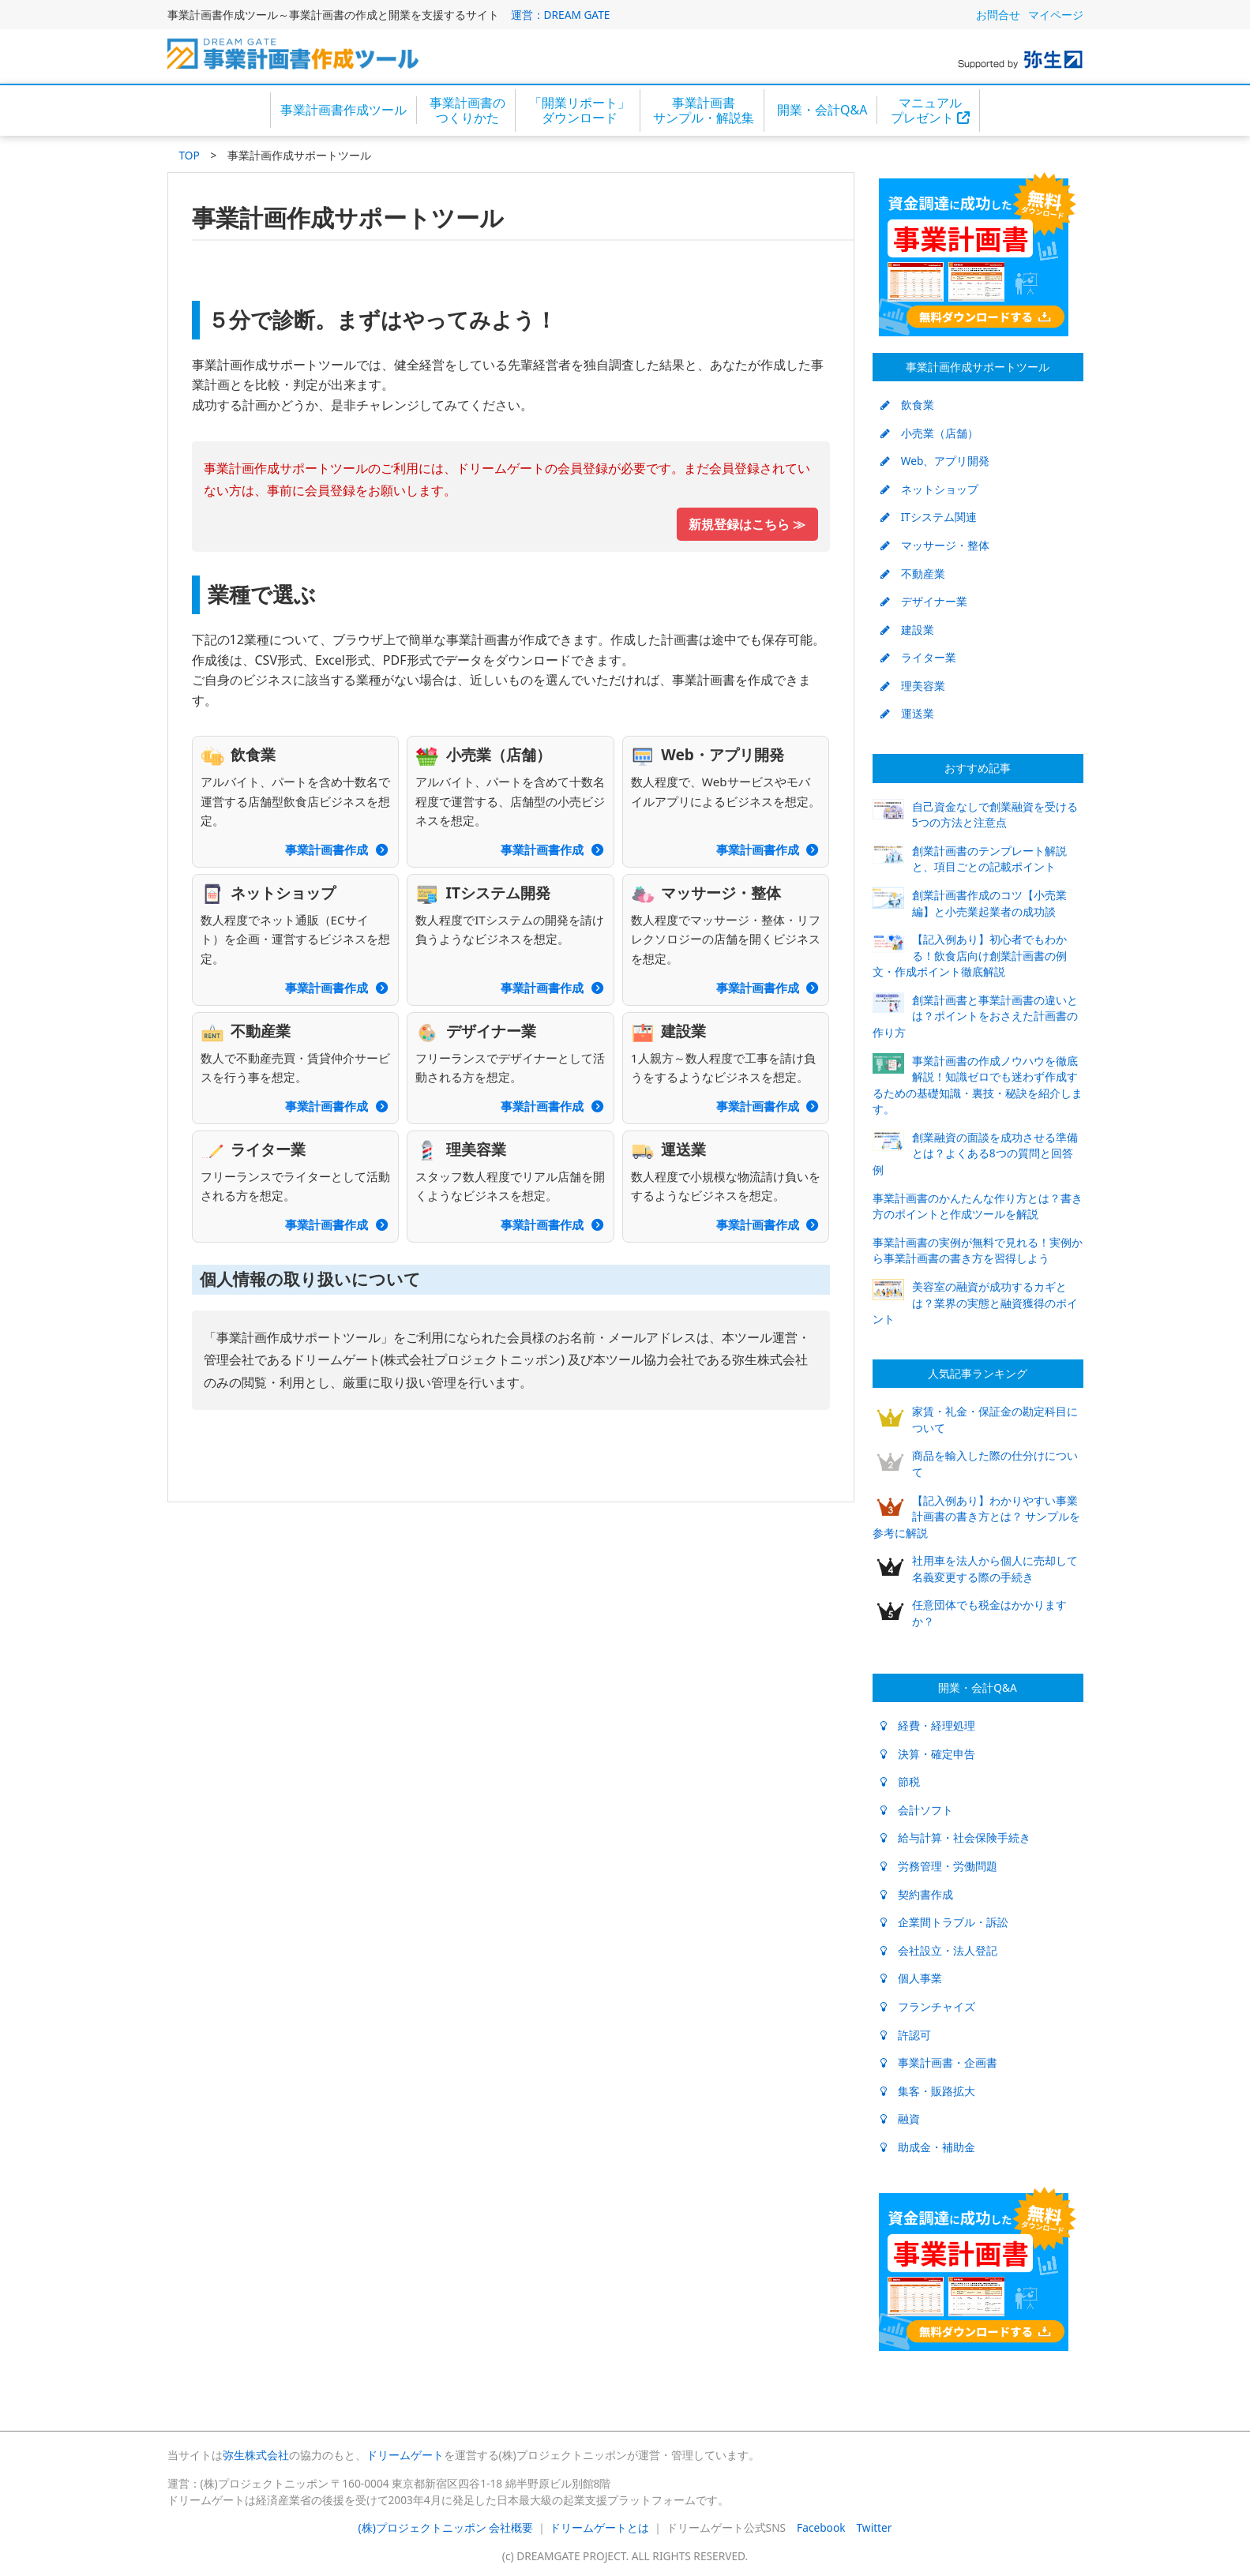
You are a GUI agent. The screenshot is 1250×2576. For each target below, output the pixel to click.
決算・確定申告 (927, 1753)
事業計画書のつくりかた (467, 110)
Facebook (821, 2527)
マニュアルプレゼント (930, 110)
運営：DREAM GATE (560, 14)
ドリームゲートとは (599, 2527)
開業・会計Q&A (822, 109)
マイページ (1055, 14)
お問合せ (998, 14)
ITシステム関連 (928, 516)
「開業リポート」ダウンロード (579, 110)
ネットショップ (929, 489)
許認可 (905, 2034)
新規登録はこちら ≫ (747, 524)
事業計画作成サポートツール (977, 366)
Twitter (874, 2527)
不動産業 (912, 573)
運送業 (907, 713)
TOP (189, 155)
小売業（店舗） (929, 433)
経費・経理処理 (927, 1725)
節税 (900, 1781)
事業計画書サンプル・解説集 (703, 110)
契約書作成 (916, 1894)
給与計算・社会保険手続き (955, 1837)
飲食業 (907, 404)
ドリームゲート (405, 2454)
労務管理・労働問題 (938, 1865)
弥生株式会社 (256, 2454)
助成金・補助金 (927, 2146)
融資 (900, 2118)
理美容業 (912, 685)
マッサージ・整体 (934, 545)
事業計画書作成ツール (343, 109)
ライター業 (918, 657)
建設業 (907, 629)
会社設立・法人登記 (938, 1950)
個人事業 (911, 1977)
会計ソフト (916, 1809)
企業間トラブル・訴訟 (944, 1921)
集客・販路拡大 (927, 2090)
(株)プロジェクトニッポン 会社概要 (446, 2527)
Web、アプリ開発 (935, 460)
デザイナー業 (923, 601)
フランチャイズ (927, 2006)
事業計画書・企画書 (938, 2062)
